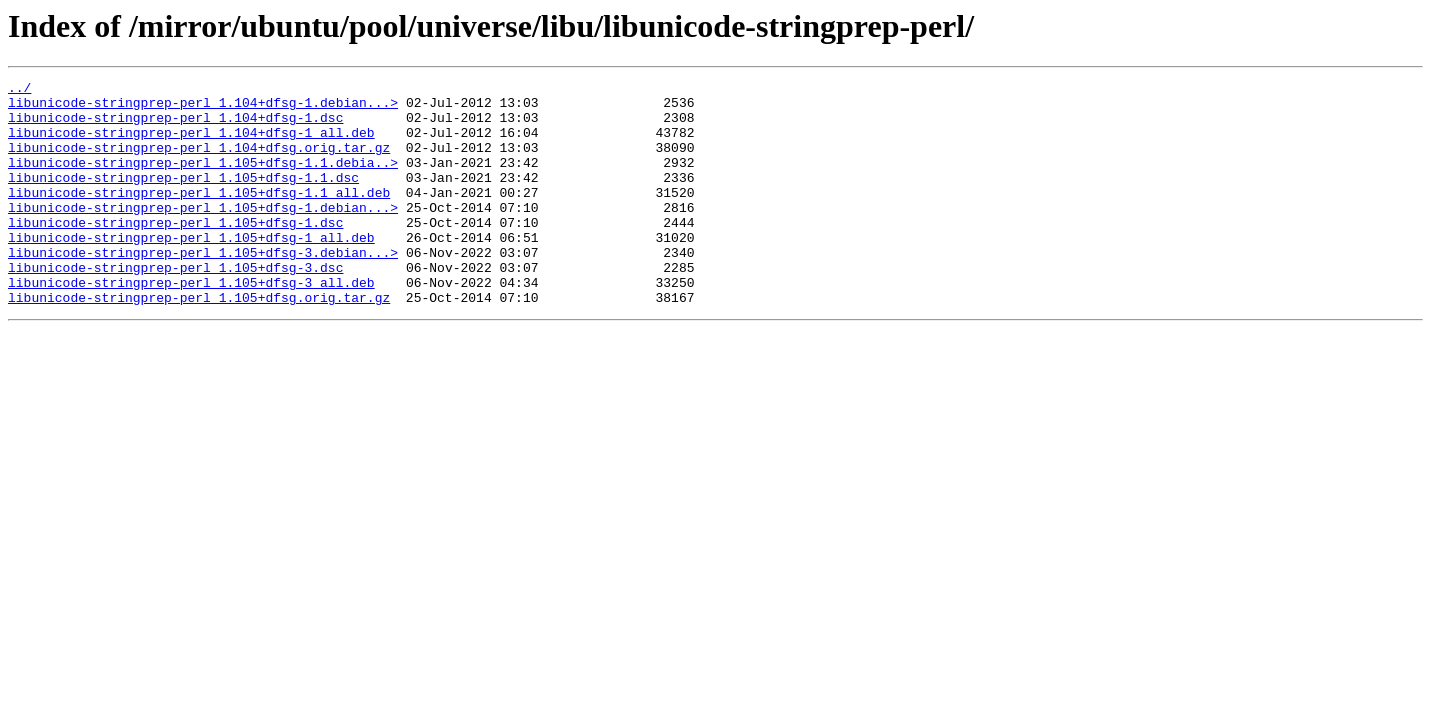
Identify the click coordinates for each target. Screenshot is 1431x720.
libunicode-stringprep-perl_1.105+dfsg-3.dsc (175, 306)
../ (19, 90)
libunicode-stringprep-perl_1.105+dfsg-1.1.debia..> (203, 180)
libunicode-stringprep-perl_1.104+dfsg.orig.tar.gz (199, 162)
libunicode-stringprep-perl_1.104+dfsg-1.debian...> (203, 108)
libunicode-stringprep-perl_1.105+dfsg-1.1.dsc (183, 198)
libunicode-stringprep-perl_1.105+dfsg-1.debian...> (203, 234)
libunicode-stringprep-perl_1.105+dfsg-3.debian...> (203, 288)
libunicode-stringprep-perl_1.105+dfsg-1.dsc (175, 252)
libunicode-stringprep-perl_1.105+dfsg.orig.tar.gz (199, 342)
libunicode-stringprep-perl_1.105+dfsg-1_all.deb (191, 270)
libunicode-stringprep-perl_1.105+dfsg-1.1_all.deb (199, 216)
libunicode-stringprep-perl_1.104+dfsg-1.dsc (175, 126)
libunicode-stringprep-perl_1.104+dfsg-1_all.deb (191, 144)
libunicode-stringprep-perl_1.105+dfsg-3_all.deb (191, 324)
